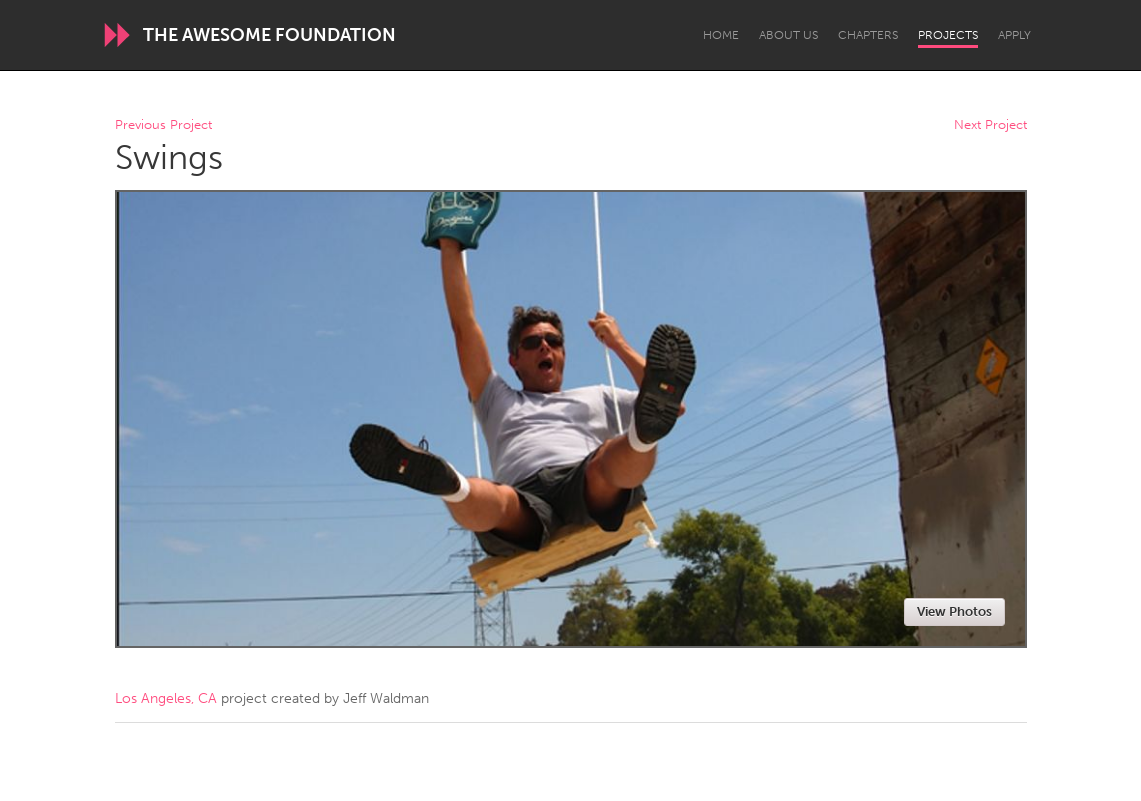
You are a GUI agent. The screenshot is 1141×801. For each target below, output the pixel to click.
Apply (1014, 35)
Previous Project (163, 125)
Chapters (868, 35)
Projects (948, 35)
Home (721, 35)
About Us (788, 35)
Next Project (990, 125)
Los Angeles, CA (166, 698)
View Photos (954, 611)
